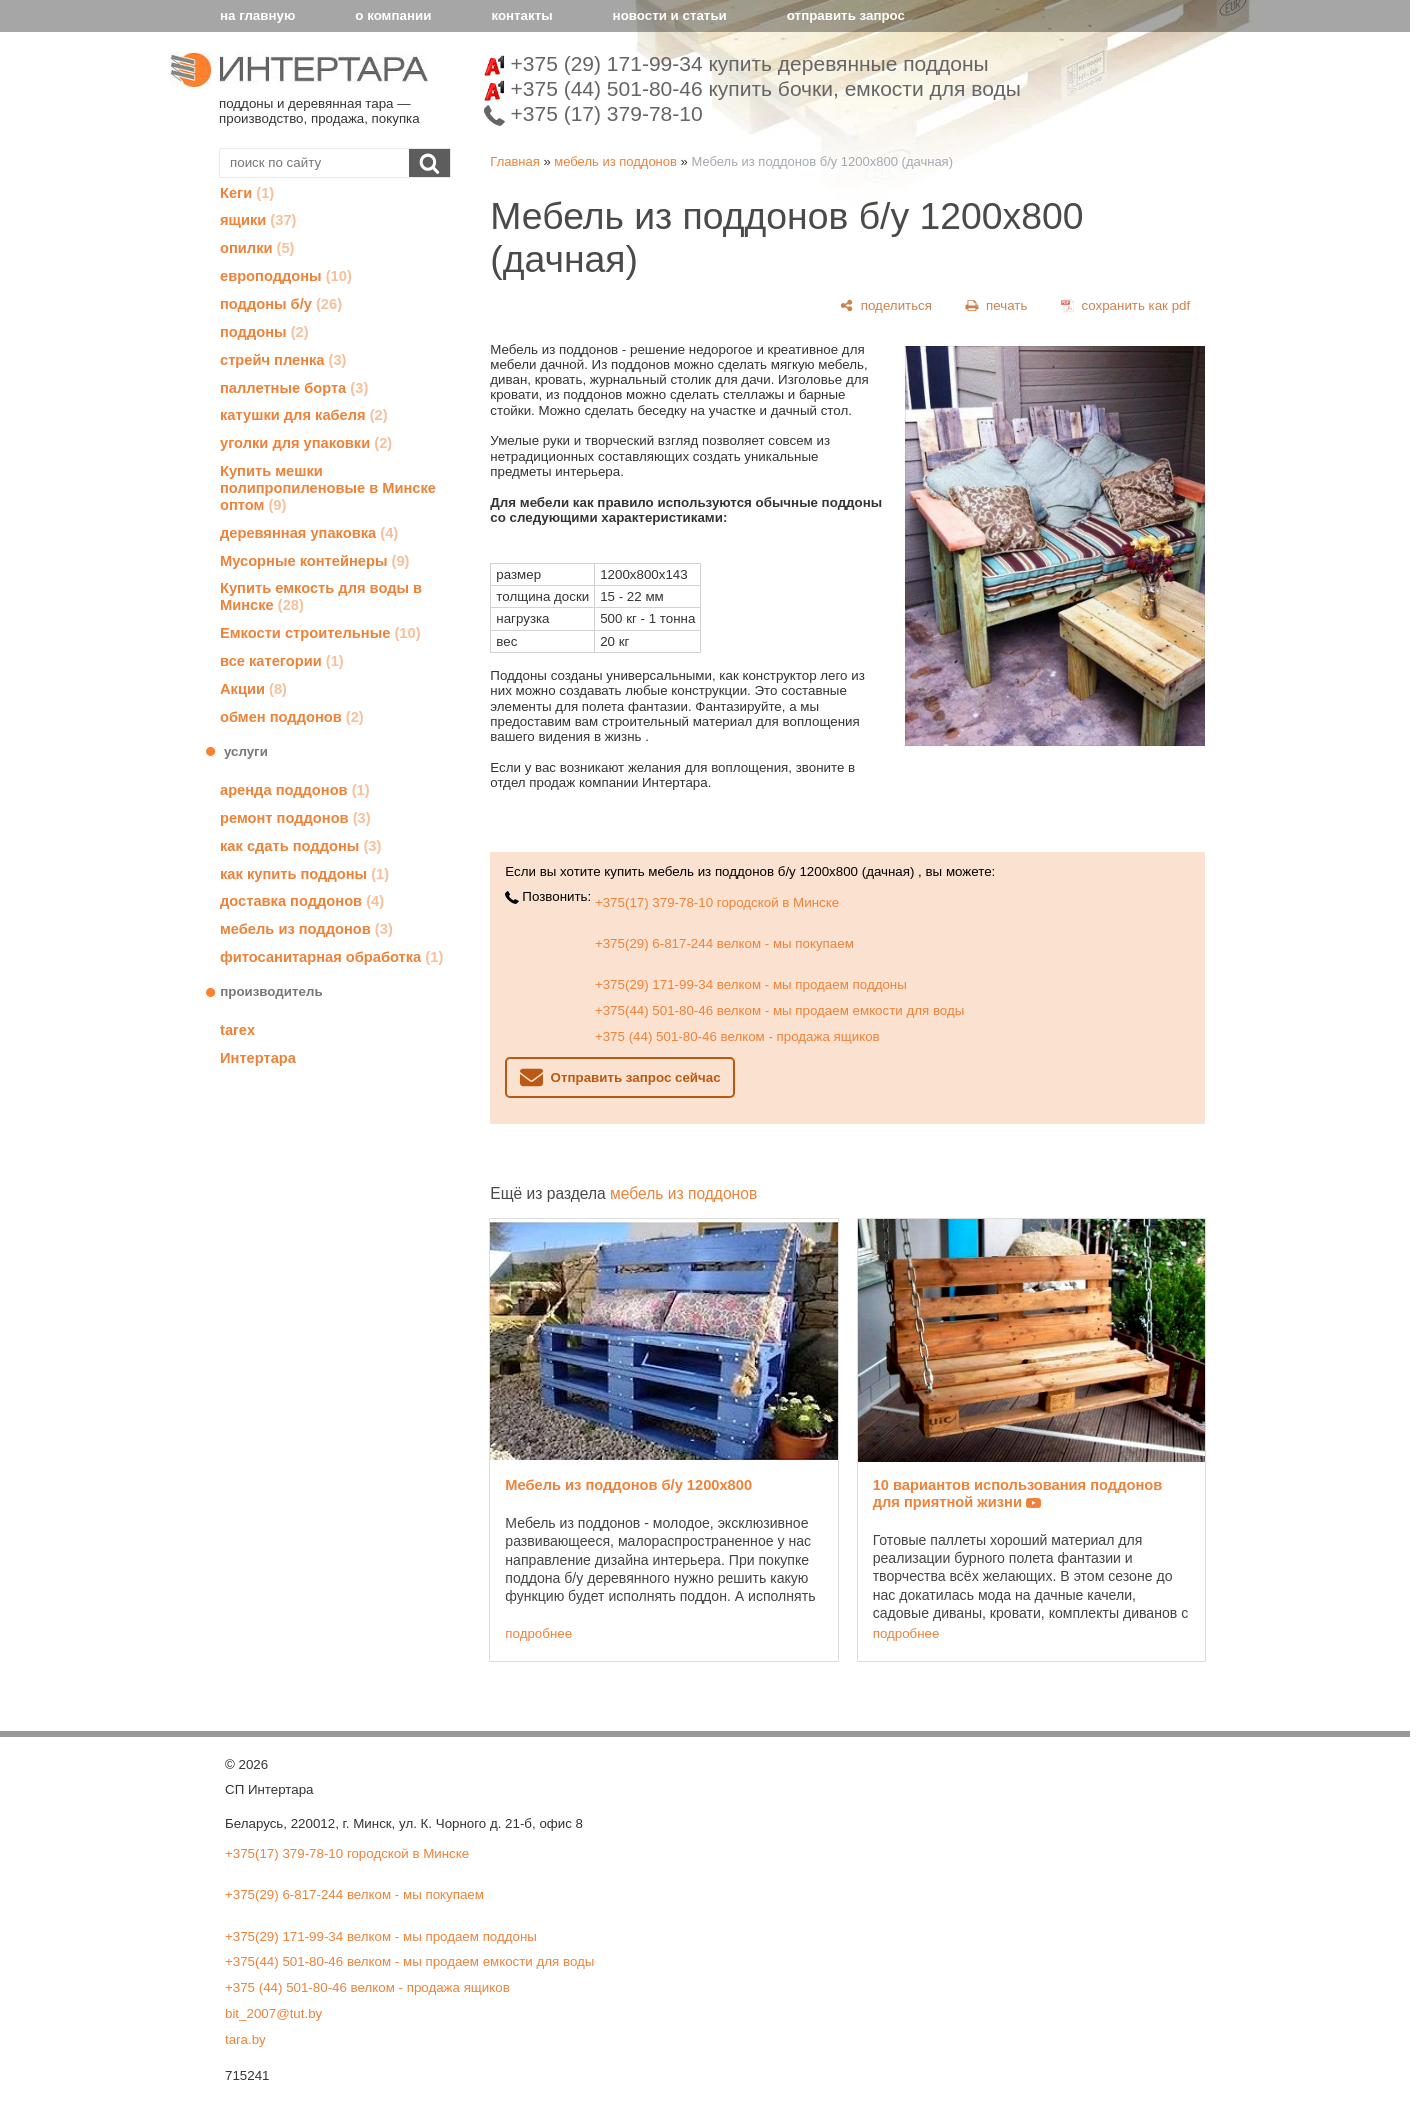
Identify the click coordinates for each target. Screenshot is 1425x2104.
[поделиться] (886, 305)
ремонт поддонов (295, 818)
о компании (393, 15)
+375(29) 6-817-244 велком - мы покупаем (724, 943)
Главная (514, 161)
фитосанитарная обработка (331, 957)
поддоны (264, 332)
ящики (258, 220)
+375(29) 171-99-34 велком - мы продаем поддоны (751, 984)
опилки (257, 248)
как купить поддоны (304, 874)
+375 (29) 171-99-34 (736, 63)
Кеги (247, 193)
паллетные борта (294, 388)
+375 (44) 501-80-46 (752, 88)
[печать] (997, 305)
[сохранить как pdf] (1125, 305)
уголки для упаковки (306, 443)
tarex (237, 1030)
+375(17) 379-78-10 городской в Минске (717, 902)
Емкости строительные (320, 633)
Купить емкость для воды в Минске (321, 596)
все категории (282, 661)
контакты (521, 15)
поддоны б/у (281, 304)
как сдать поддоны (300, 846)
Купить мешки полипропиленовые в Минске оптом (328, 488)
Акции (253, 689)
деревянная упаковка (309, 533)
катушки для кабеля (304, 415)
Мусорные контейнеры (314, 561)
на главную (257, 15)
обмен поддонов (292, 717)
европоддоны (286, 276)
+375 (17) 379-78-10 (593, 113)
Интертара (258, 1058)
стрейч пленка (283, 360)
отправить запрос (846, 15)
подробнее (538, 1633)
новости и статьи (670, 15)
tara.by (245, 2039)
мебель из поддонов (306, 929)
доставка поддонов (302, 901)
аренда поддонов (295, 790)
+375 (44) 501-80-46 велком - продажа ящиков (737, 1036)
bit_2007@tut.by (273, 2013)
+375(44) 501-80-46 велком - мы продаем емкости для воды (779, 1010)
